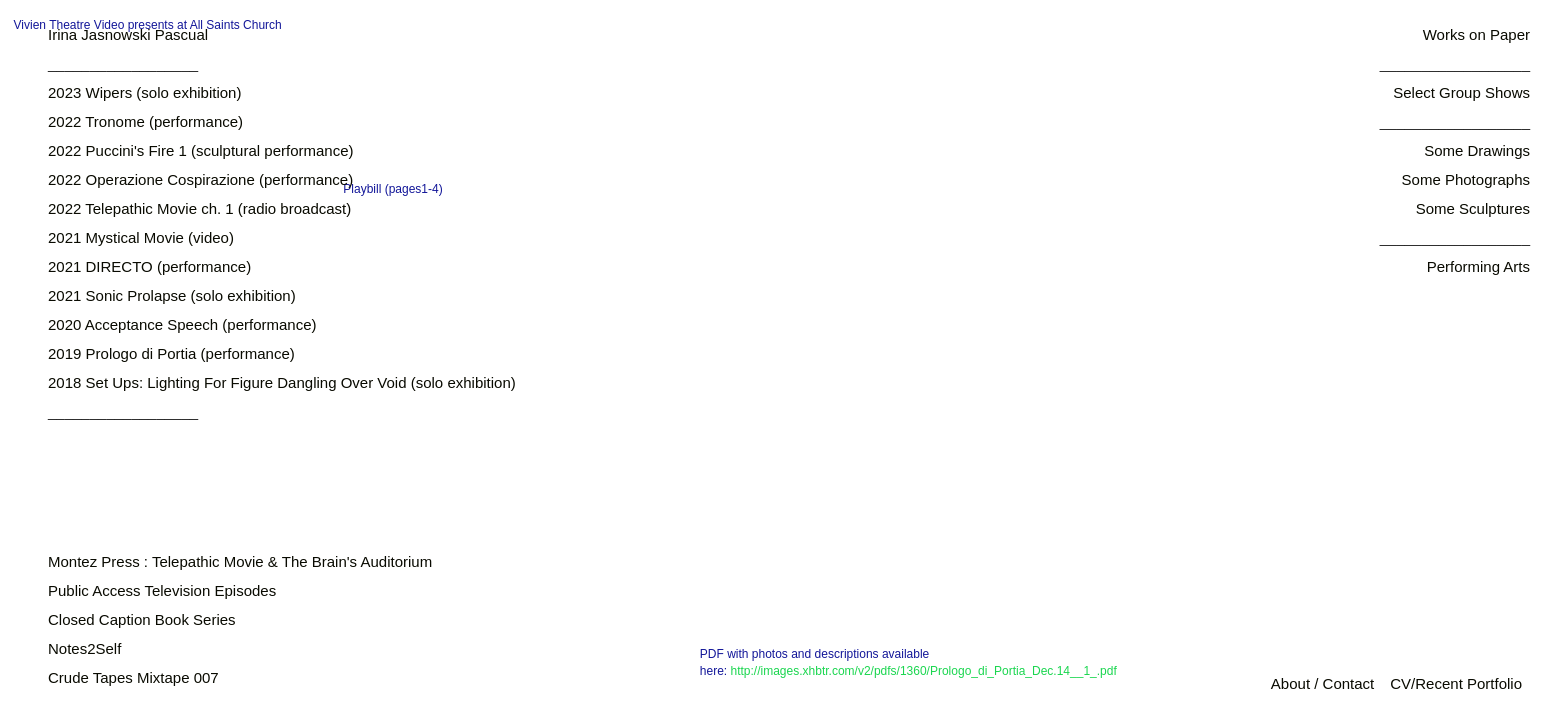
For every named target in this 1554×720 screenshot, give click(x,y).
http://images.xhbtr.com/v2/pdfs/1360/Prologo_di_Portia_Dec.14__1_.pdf (924, 671)
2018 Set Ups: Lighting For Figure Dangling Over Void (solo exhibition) (282, 382)
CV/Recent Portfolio (1456, 683)
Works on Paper (1476, 34)
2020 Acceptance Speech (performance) (182, 324)
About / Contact (1322, 683)
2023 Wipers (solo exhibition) (144, 92)
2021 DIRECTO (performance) (149, 266)
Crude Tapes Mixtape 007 (133, 677)
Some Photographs (1466, 179)
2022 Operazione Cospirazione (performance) (200, 179)
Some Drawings (1477, 150)
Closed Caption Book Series (142, 619)
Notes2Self (84, 648)
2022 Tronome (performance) (145, 121)
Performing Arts (1478, 266)
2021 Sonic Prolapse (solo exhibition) (172, 295)
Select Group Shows (1461, 92)
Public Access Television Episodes (162, 590)
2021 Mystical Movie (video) (141, 237)
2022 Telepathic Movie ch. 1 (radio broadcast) (199, 208)
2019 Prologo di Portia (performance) (171, 353)
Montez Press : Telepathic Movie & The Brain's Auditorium (240, 561)
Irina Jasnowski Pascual (128, 34)
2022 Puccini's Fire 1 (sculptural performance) (201, 150)
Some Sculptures (1473, 208)
